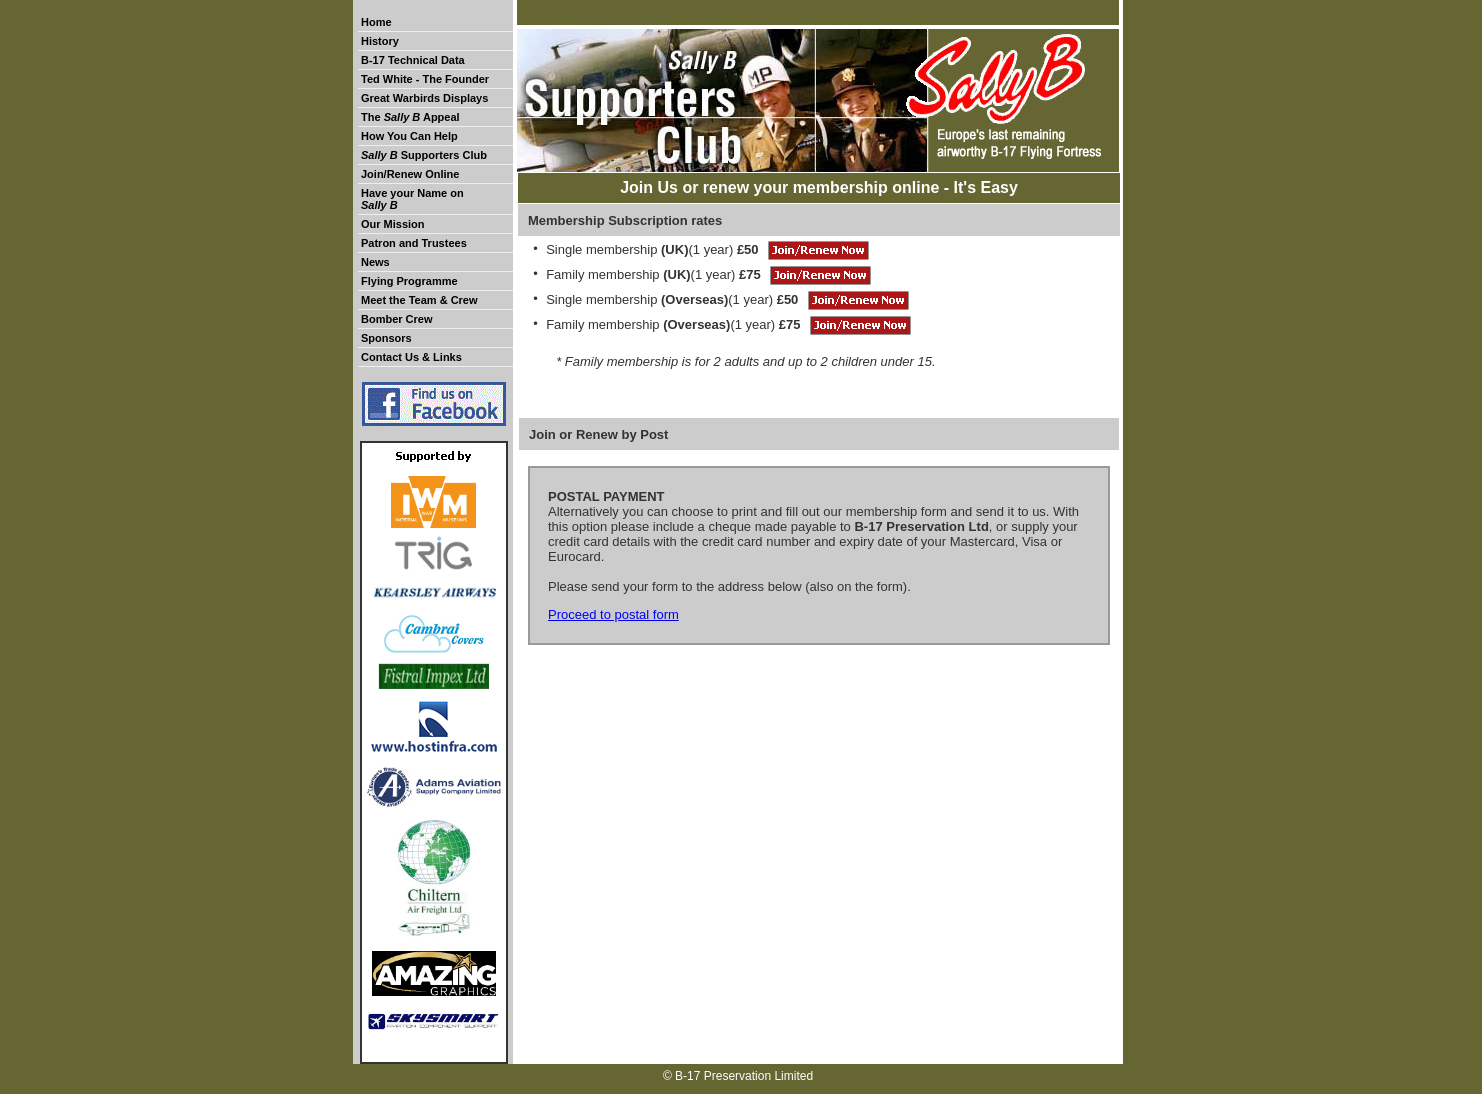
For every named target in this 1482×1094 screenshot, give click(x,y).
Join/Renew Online (410, 174)
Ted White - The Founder (425, 79)
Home (376, 22)
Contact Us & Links (411, 357)
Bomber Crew (397, 319)
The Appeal (410, 117)
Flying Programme (409, 281)
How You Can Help (409, 136)
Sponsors (386, 338)
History (380, 41)
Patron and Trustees (414, 243)
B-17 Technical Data (413, 60)
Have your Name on (412, 199)
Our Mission (393, 224)
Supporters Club (424, 155)
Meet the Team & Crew (419, 300)
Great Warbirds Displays (424, 98)
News (375, 262)
